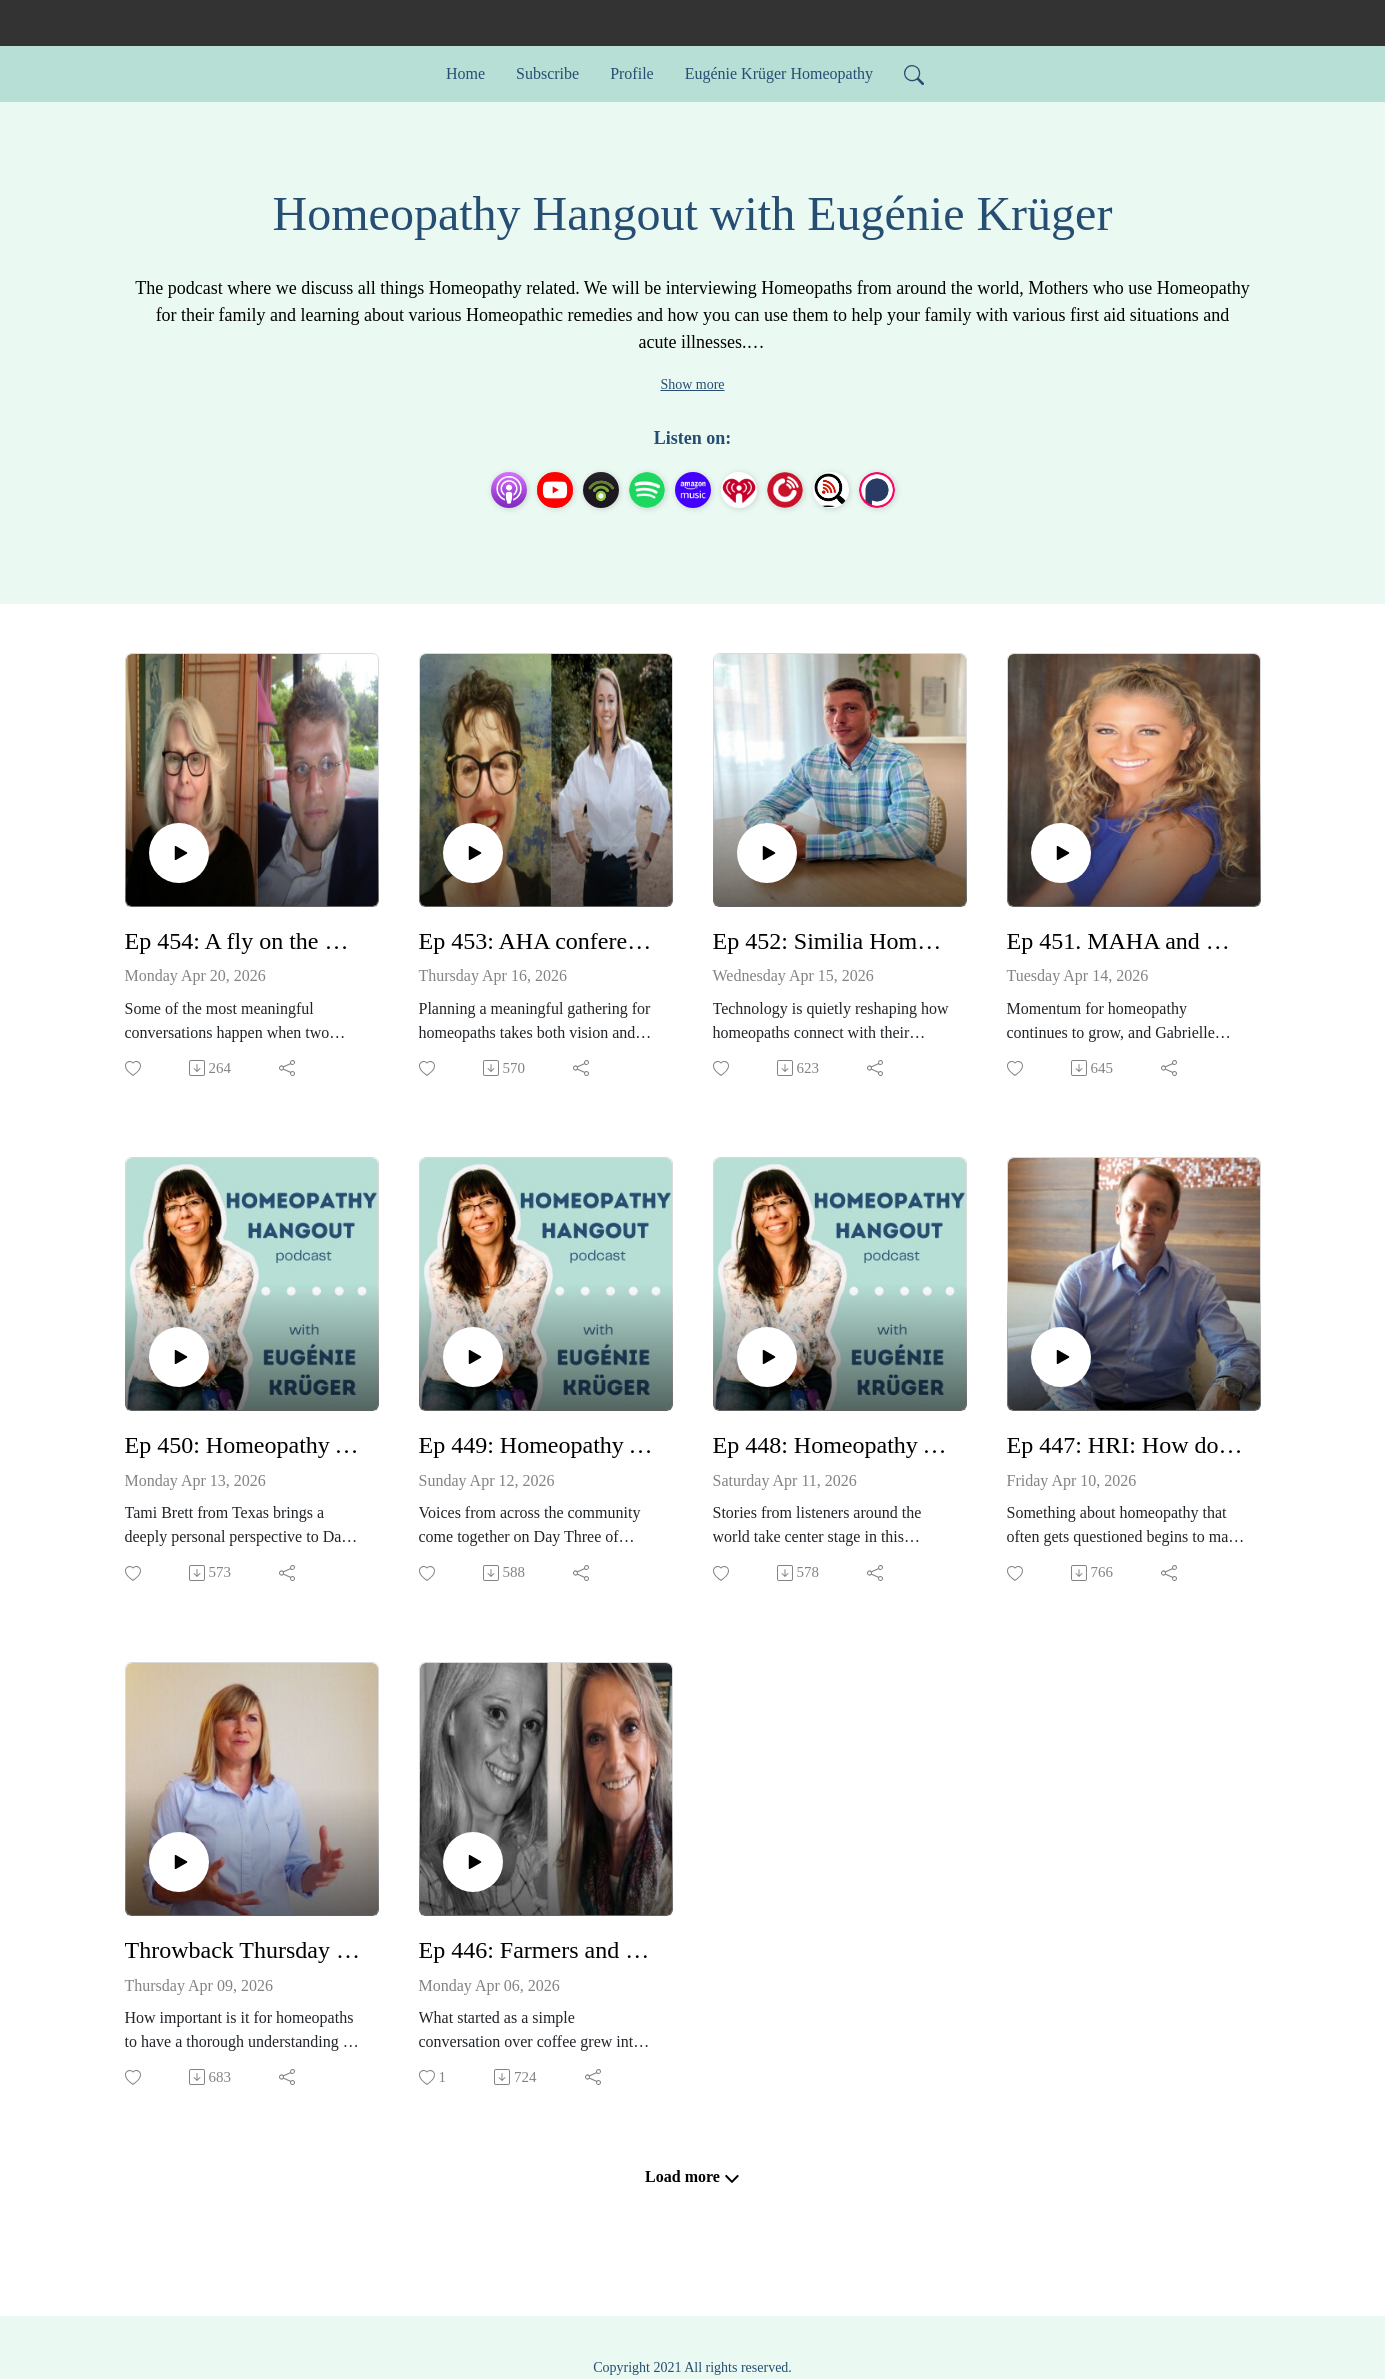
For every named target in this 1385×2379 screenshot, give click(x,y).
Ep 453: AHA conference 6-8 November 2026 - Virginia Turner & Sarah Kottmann (538, 941)
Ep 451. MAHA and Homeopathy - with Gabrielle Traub (1126, 941)
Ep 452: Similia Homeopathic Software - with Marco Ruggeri (832, 941)
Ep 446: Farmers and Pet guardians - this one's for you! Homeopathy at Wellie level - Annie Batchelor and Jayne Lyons (538, 1950)
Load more (692, 2177)
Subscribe (547, 73)
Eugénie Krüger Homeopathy (779, 73)
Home (465, 73)
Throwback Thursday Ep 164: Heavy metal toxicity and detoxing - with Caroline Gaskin (244, 1950)
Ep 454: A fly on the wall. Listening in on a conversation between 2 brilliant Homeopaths (244, 941)
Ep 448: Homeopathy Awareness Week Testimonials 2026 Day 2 (832, 1445)
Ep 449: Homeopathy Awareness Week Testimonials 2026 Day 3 (538, 1445)
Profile (632, 73)
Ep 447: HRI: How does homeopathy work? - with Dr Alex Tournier (1126, 1445)
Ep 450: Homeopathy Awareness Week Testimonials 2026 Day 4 (244, 1445)
